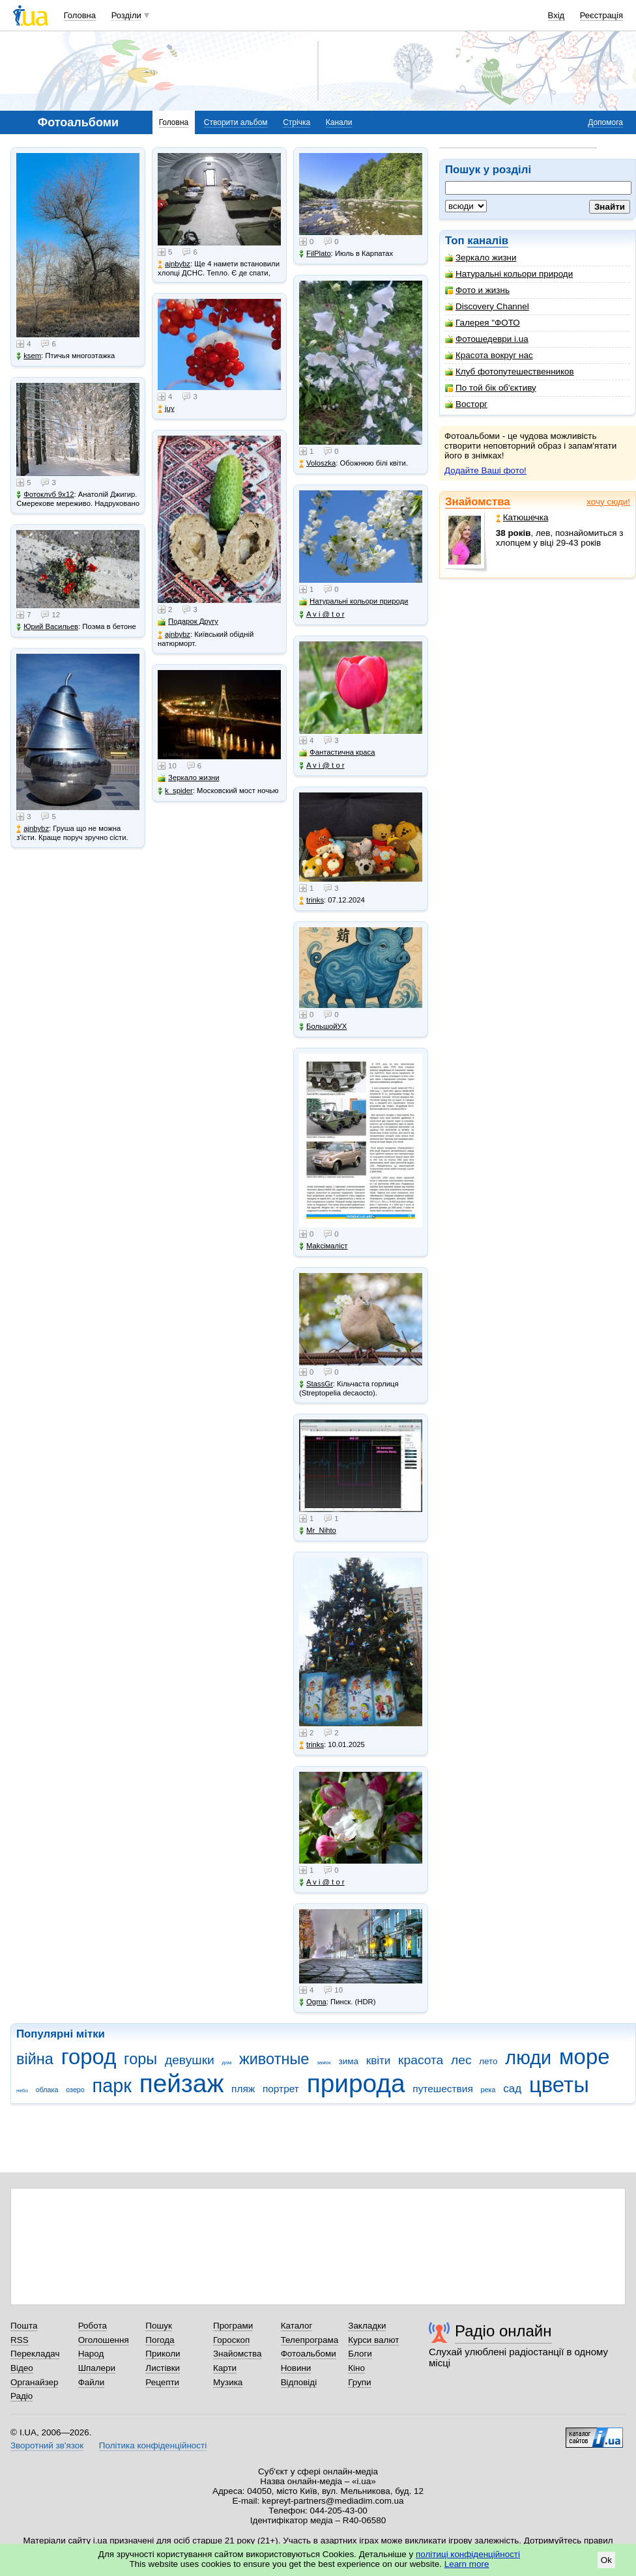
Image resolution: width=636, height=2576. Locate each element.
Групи (359, 2382)
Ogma (312, 2002)
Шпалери (96, 2368)
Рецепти (162, 2382)
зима (348, 2061)
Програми (233, 2326)
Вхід (556, 15)
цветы (559, 2085)
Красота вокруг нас (489, 355)
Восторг (466, 404)
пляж (243, 2088)
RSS (19, 2340)
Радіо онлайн (503, 2331)
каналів (487, 240)
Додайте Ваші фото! (485, 470)
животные (274, 2059)
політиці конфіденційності (468, 2554)
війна (34, 2059)
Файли (91, 2382)
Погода (159, 2340)
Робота (92, 2326)
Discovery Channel (487, 306)
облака (47, 2089)
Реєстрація (601, 15)
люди (528, 2057)
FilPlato (315, 253)
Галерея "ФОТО (482, 323)
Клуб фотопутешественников (509, 371)
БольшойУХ (323, 1026)
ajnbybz (32, 828)
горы (140, 2059)
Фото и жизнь (477, 290)
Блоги (360, 2354)
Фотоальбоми (308, 2354)
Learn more (466, 2564)
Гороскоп (231, 2340)
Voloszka (317, 463)
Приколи (162, 2354)
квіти (378, 2060)
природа (356, 2083)
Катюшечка (522, 517)
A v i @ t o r (321, 614)
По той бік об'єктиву (490, 388)
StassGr (316, 1384)
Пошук (158, 2326)
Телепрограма (310, 2340)
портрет (281, 2088)
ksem (28, 356)
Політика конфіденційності (153, 2445)
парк (112, 2085)
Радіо (21, 2396)
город (89, 2057)
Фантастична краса (337, 752)
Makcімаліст (323, 1246)
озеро (75, 2089)
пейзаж (181, 2083)
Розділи (126, 15)
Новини (296, 2368)
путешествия (442, 2088)
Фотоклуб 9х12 (45, 494)
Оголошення (103, 2340)
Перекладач (34, 2354)
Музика (227, 2382)
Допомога (605, 122)
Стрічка (296, 122)
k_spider (175, 791)
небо (22, 2090)
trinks (311, 900)
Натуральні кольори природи (509, 274)
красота (420, 2060)
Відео (21, 2368)
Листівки (162, 2368)
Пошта (23, 2326)
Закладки (367, 2326)
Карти (225, 2368)
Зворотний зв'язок (46, 2445)
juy (166, 408)
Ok (606, 2560)
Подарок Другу (188, 621)
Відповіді (299, 2382)
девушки (189, 2060)
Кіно (356, 2368)
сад (512, 2088)
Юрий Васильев (47, 627)
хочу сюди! (608, 502)
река (488, 2089)
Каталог (297, 2326)
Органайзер (34, 2382)
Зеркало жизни (481, 257)
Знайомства (477, 502)
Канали (339, 122)
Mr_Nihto (317, 1530)
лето (488, 2061)
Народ (91, 2354)
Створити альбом (236, 122)
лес (461, 2060)
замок (324, 2062)
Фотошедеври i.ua (486, 339)
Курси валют (373, 2340)
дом (227, 2062)
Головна (80, 15)
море (584, 2057)
